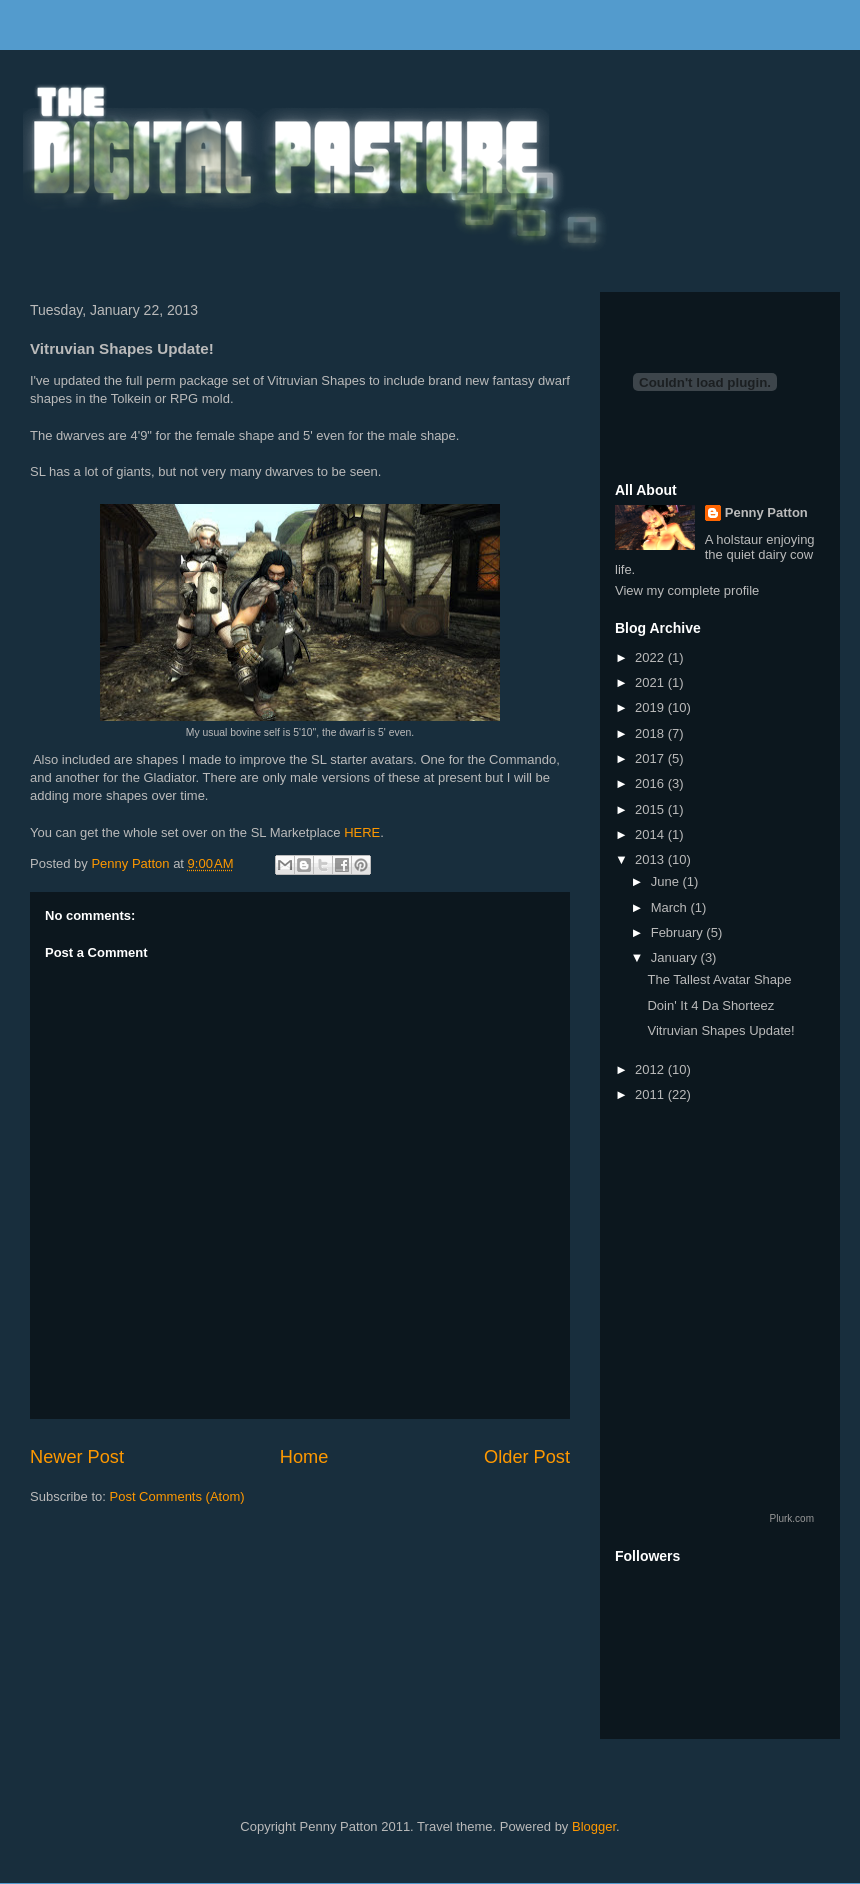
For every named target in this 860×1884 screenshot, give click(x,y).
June (667, 881)
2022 (651, 657)
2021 (651, 682)
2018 (651, 733)
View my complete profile (687, 590)
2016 (651, 783)
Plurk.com (792, 1518)
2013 (651, 859)
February (679, 932)
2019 (651, 707)
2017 (651, 758)
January (676, 957)
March (671, 907)
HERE (362, 832)
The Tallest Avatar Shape (719, 979)
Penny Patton (766, 512)
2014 (651, 834)
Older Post (527, 1457)
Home (304, 1457)
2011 (651, 1094)
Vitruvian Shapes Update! (720, 1030)
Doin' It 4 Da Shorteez (710, 1005)
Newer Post (77, 1457)
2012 (651, 1069)
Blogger (594, 1826)
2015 (651, 809)
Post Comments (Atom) (177, 1496)
